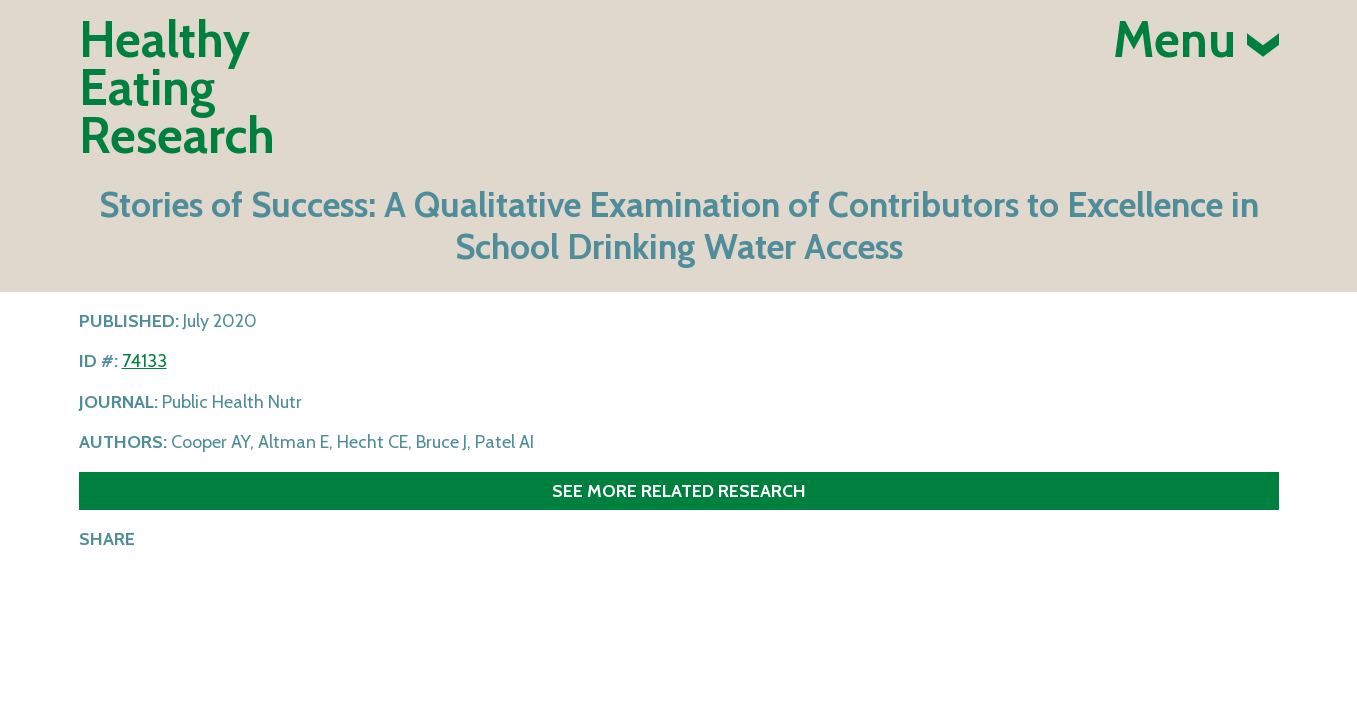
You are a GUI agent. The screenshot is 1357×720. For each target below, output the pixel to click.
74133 (144, 361)
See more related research (679, 490)
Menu (1196, 40)
